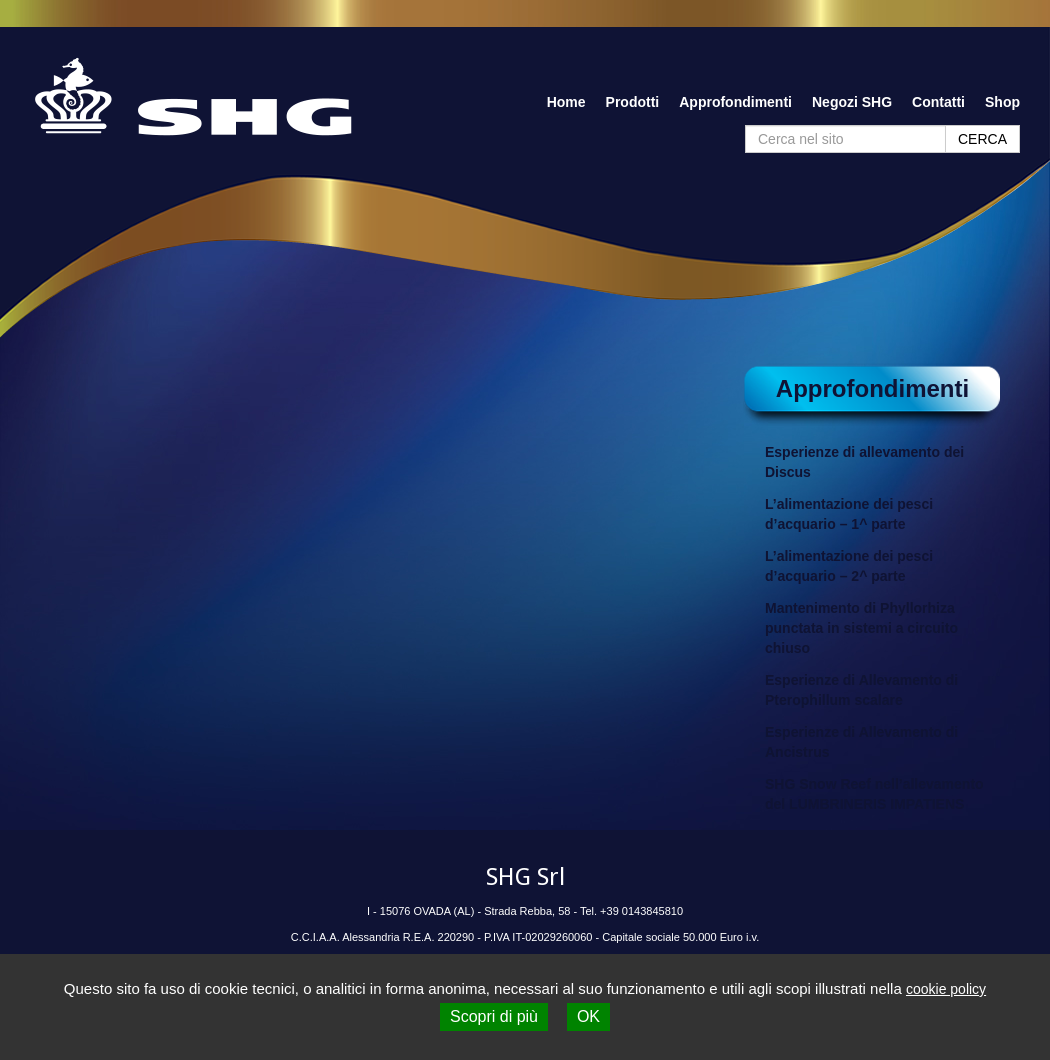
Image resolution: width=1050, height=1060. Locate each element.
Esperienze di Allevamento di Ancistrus (861, 742)
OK (588, 1016)
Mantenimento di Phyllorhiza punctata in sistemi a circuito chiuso (861, 628)
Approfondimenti (735, 102)
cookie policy (946, 989)
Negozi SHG (852, 102)
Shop (1002, 102)
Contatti (938, 102)
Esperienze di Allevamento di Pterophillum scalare (861, 690)
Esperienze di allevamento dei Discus (864, 462)
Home (566, 102)
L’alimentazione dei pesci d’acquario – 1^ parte (849, 514)
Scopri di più (494, 1016)
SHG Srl (525, 877)
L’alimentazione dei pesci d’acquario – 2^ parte (849, 566)
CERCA (982, 139)
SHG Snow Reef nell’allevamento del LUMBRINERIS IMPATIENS (874, 794)
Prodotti (633, 102)
